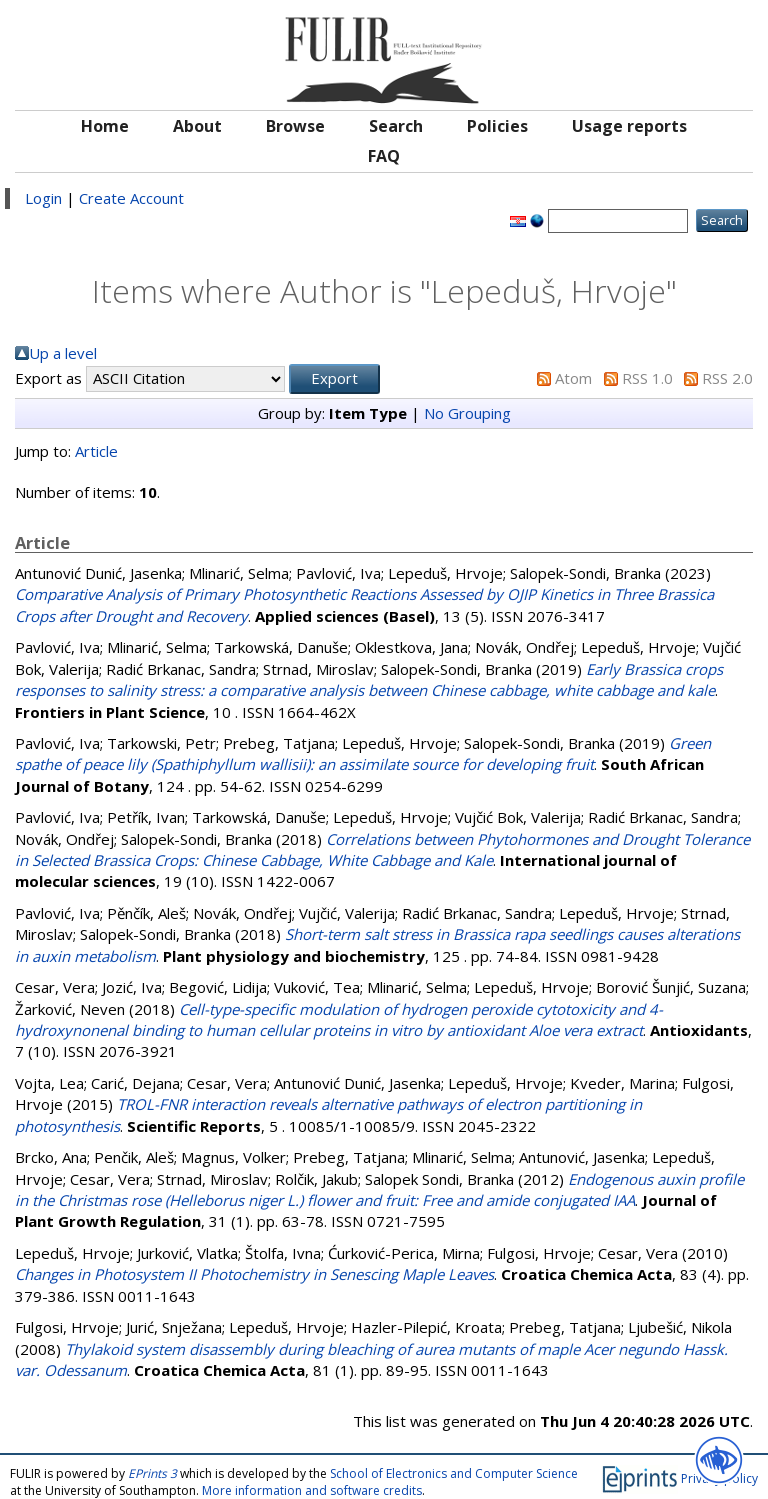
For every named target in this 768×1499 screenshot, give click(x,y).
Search (396, 126)
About (197, 126)
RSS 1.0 (647, 378)
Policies (497, 126)
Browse (295, 126)
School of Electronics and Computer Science (454, 1473)
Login (43, 198)
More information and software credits (312, 1490)
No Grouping (467, 413)
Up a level (63, 353)
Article (96, 451)
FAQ (384, 156)
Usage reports (629, 126)
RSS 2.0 (727, 378)
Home (105, 126)
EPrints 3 (152, 1473)
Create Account (131, 198)
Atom (573, 378)
